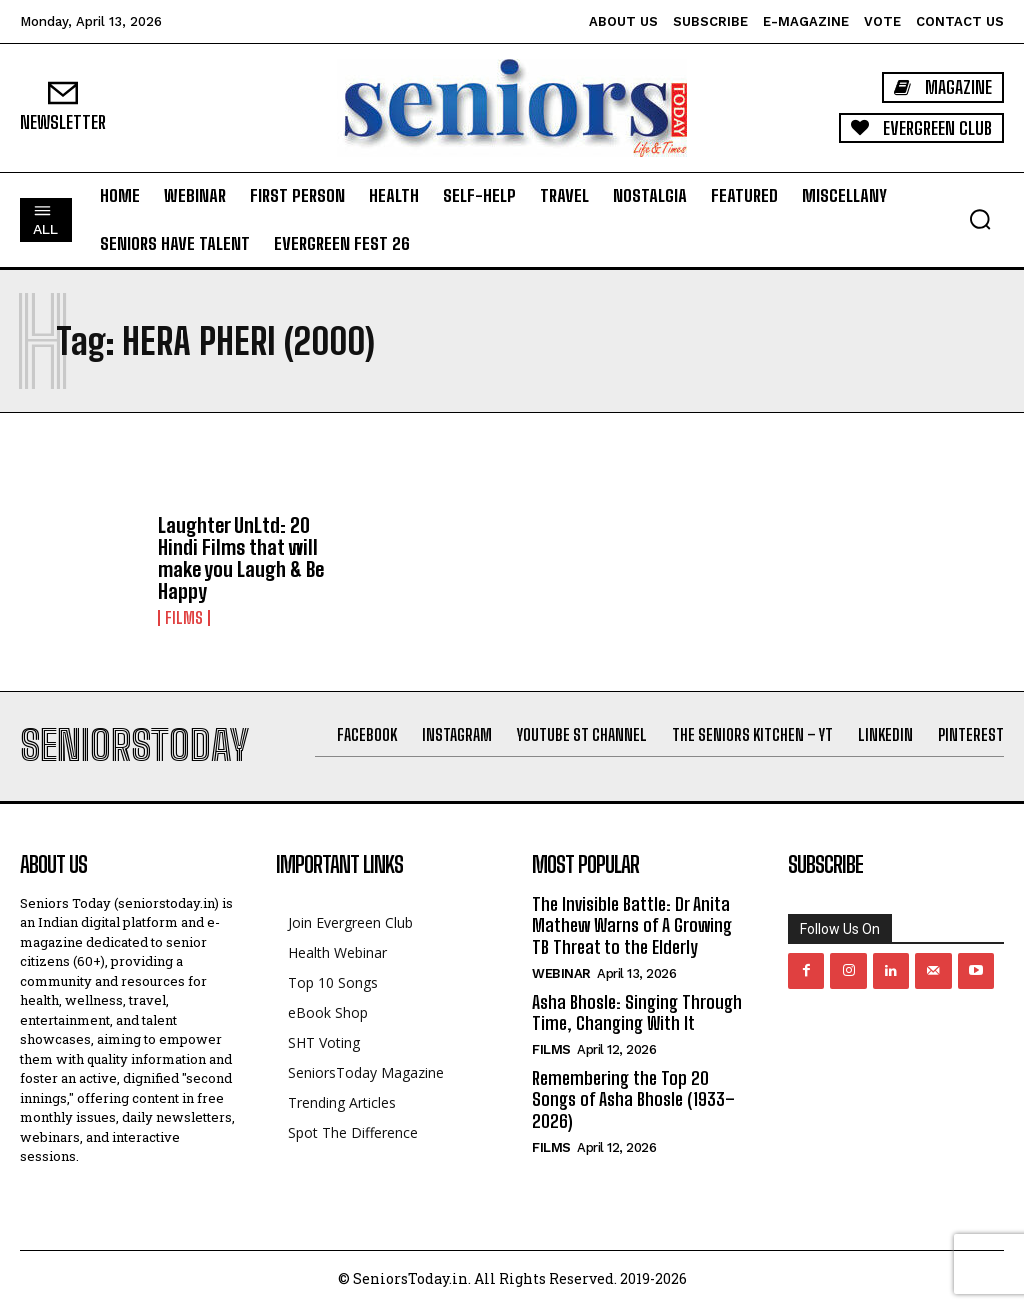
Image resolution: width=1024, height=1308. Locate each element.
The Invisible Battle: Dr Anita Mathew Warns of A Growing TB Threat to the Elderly (632, 925)
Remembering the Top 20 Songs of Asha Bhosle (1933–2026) (633, 1099)
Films (184, 618)
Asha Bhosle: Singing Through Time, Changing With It (637, 1013)
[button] (980, 219)
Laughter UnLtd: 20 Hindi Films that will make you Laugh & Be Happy (241, 558)
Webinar (561, 973)
